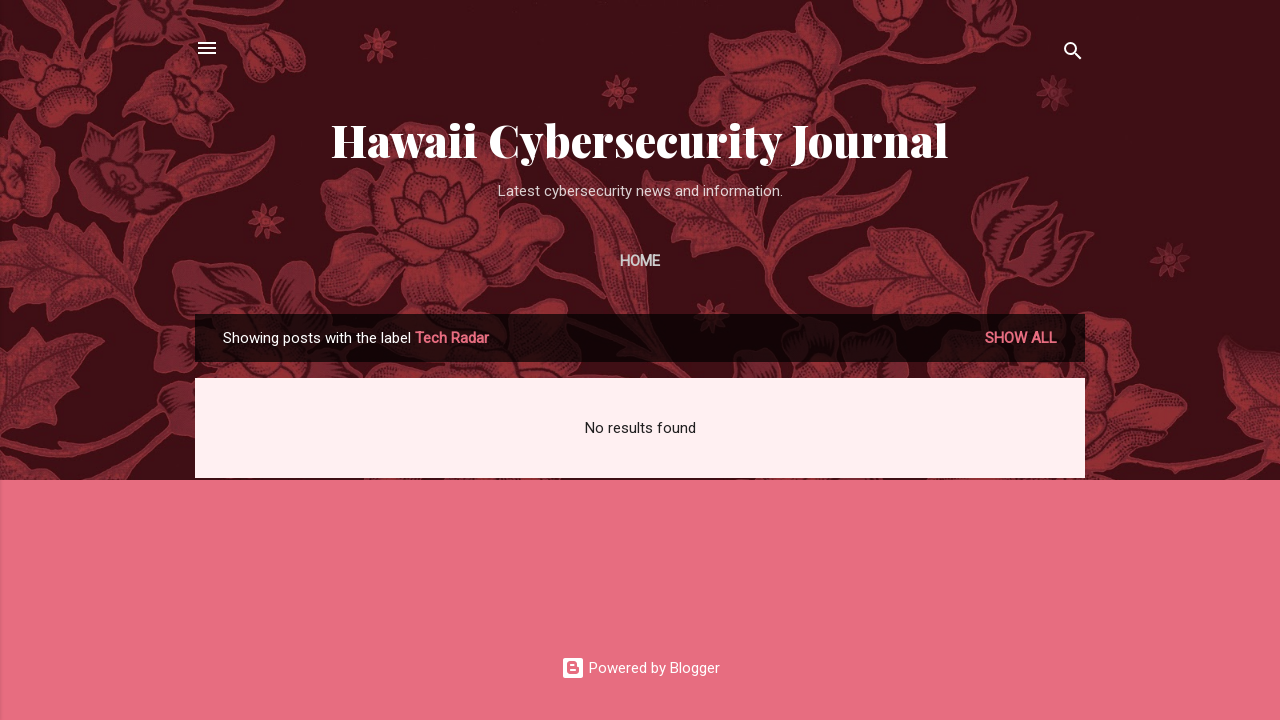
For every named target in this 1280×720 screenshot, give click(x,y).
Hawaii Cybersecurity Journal (640, 139)
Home (640, 261)
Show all (1021, 338)
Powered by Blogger (640, 668)
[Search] (1073, 54)
